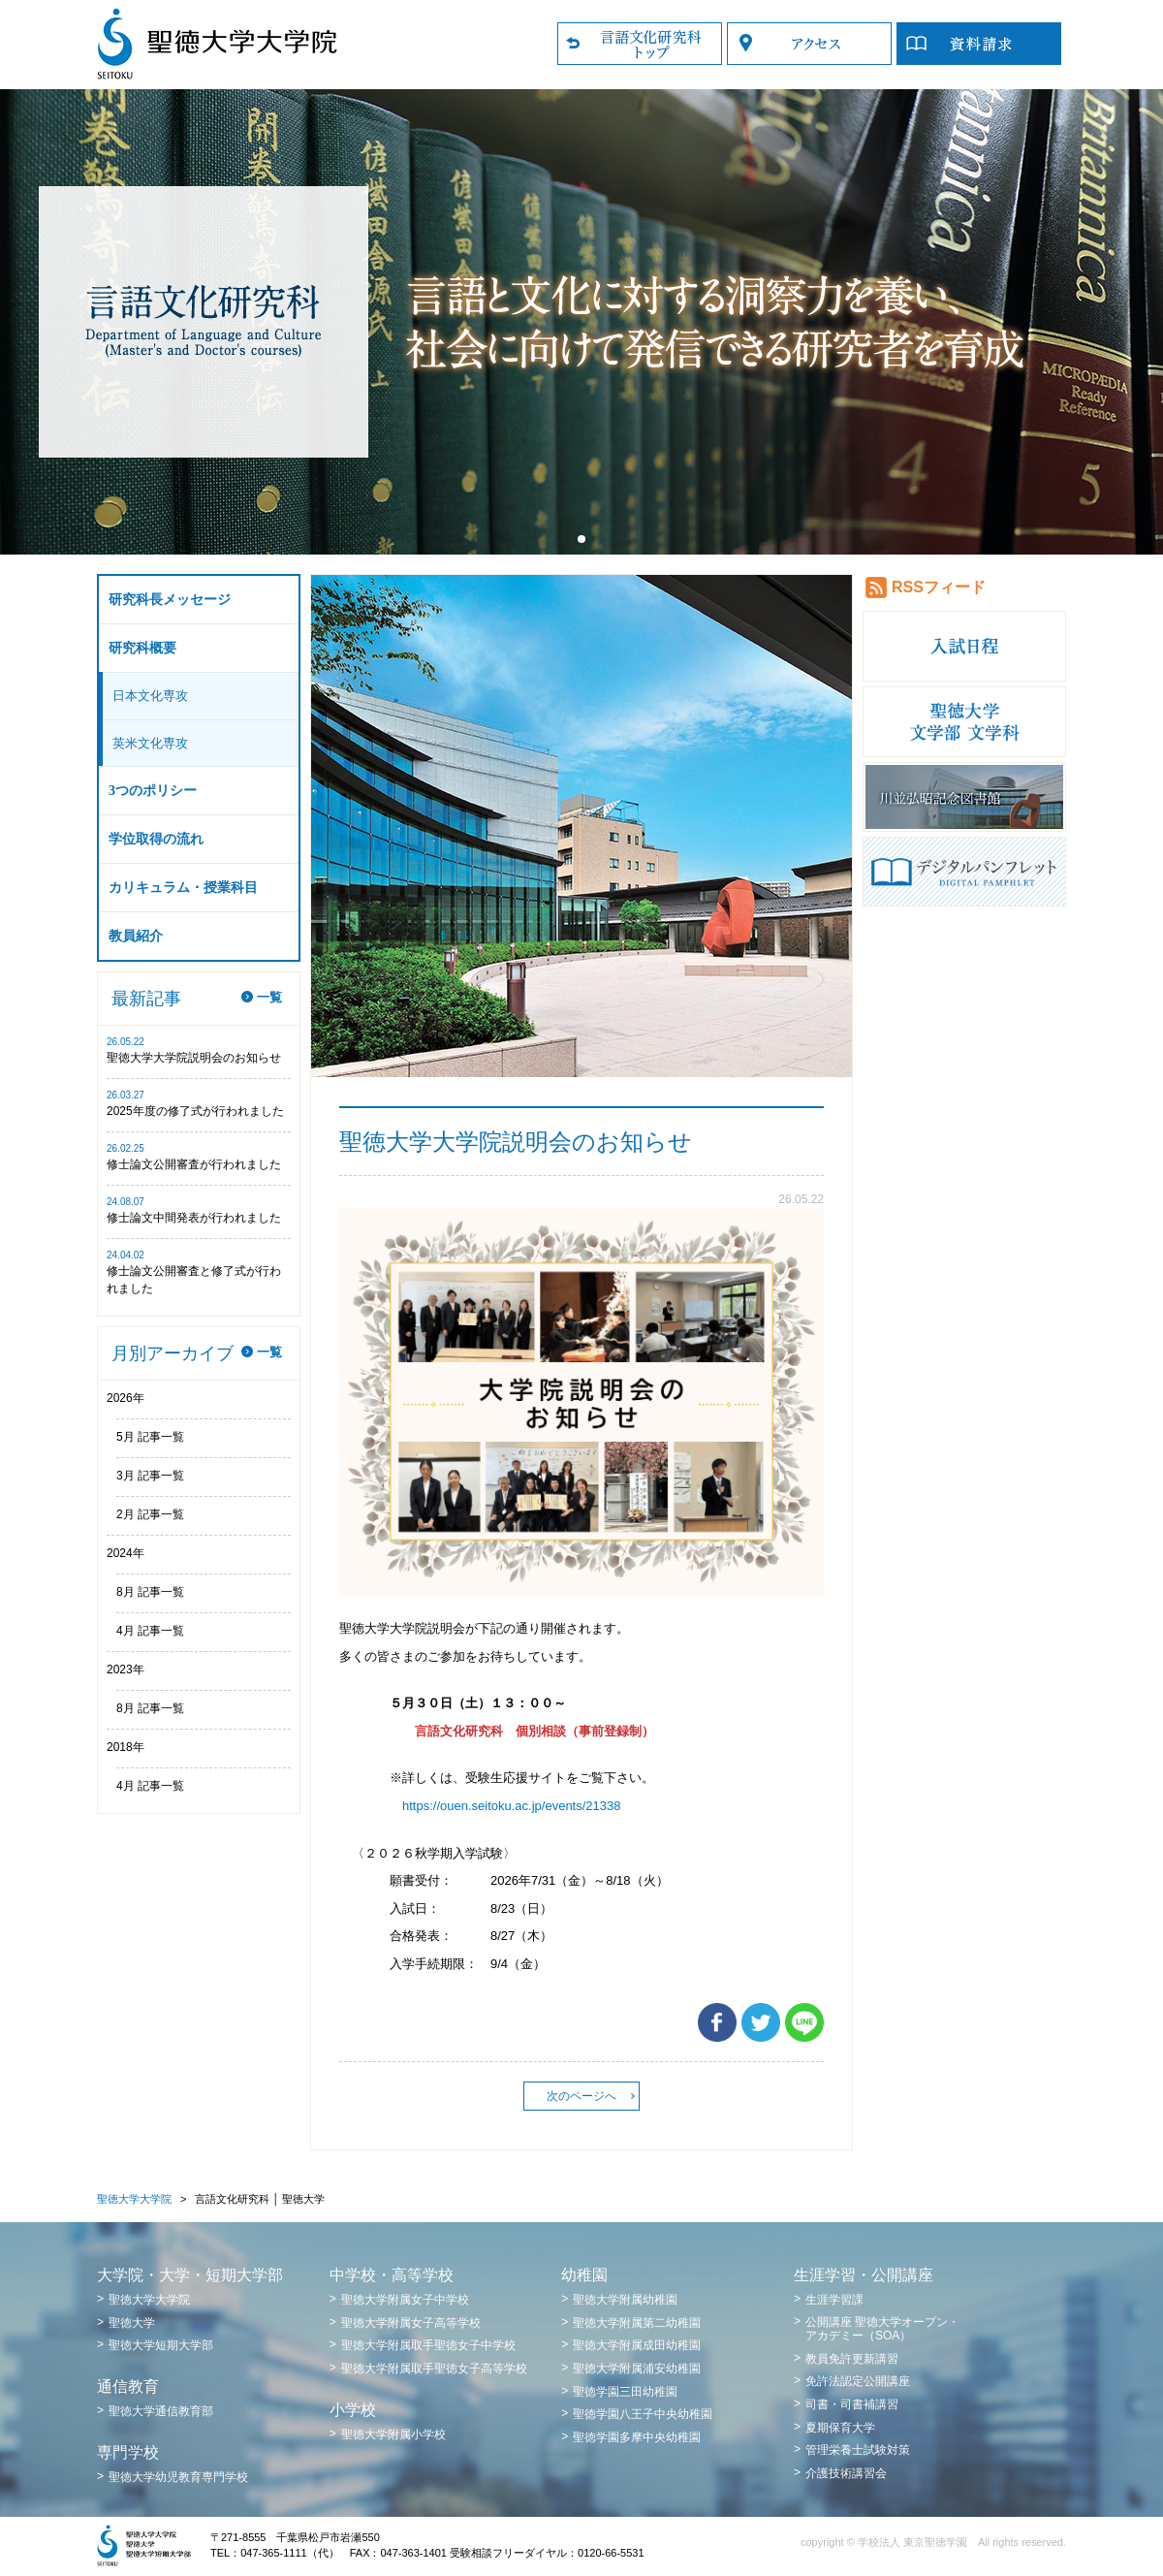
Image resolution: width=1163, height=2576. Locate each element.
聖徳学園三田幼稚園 (625, 2392)
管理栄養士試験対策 (857, 2450)
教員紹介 (136, 936)
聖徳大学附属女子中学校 (405, 2299)
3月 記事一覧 (150, 1475)
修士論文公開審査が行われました (194, 1164)
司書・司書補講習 (851, 2404)
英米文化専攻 (150, 743)
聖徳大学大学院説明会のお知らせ (194, 1058)
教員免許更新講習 (851, 2359)
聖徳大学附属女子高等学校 (411, 2323)
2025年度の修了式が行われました (195, 1111)
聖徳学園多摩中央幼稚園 (637, 2437)
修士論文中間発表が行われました (194, 1217)
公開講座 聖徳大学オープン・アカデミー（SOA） (882, 2328)
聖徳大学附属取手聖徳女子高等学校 (434, 2368)
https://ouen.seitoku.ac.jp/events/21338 (511, 1805)
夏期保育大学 (840, 2427)
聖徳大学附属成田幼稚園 (637, 2345)
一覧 (269, 997)
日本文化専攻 (150, 695)
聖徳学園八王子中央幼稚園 (642, 2414)
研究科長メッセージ (170, 599)
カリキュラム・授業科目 (183, 887)
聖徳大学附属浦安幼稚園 (637, 2368)
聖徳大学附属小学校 (393, 2434)
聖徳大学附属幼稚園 (625, 2299)
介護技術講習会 (846, 2473)
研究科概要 (142, 648)
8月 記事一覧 (150, 1592)
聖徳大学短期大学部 (161, 2345)
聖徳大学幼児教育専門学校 (178, 2477)
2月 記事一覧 (150, 1514)
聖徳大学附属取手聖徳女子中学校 (428, 2345)
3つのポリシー (153, 790)
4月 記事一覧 (150, 1631)
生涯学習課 (834, 2299)
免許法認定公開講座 (857, 2381)
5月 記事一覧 (150, 1437)
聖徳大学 (132, 2323)
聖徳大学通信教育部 (161, 2411)
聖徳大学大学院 (134, 2199)
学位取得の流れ (156, 839)
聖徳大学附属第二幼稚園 (637, 2323)
